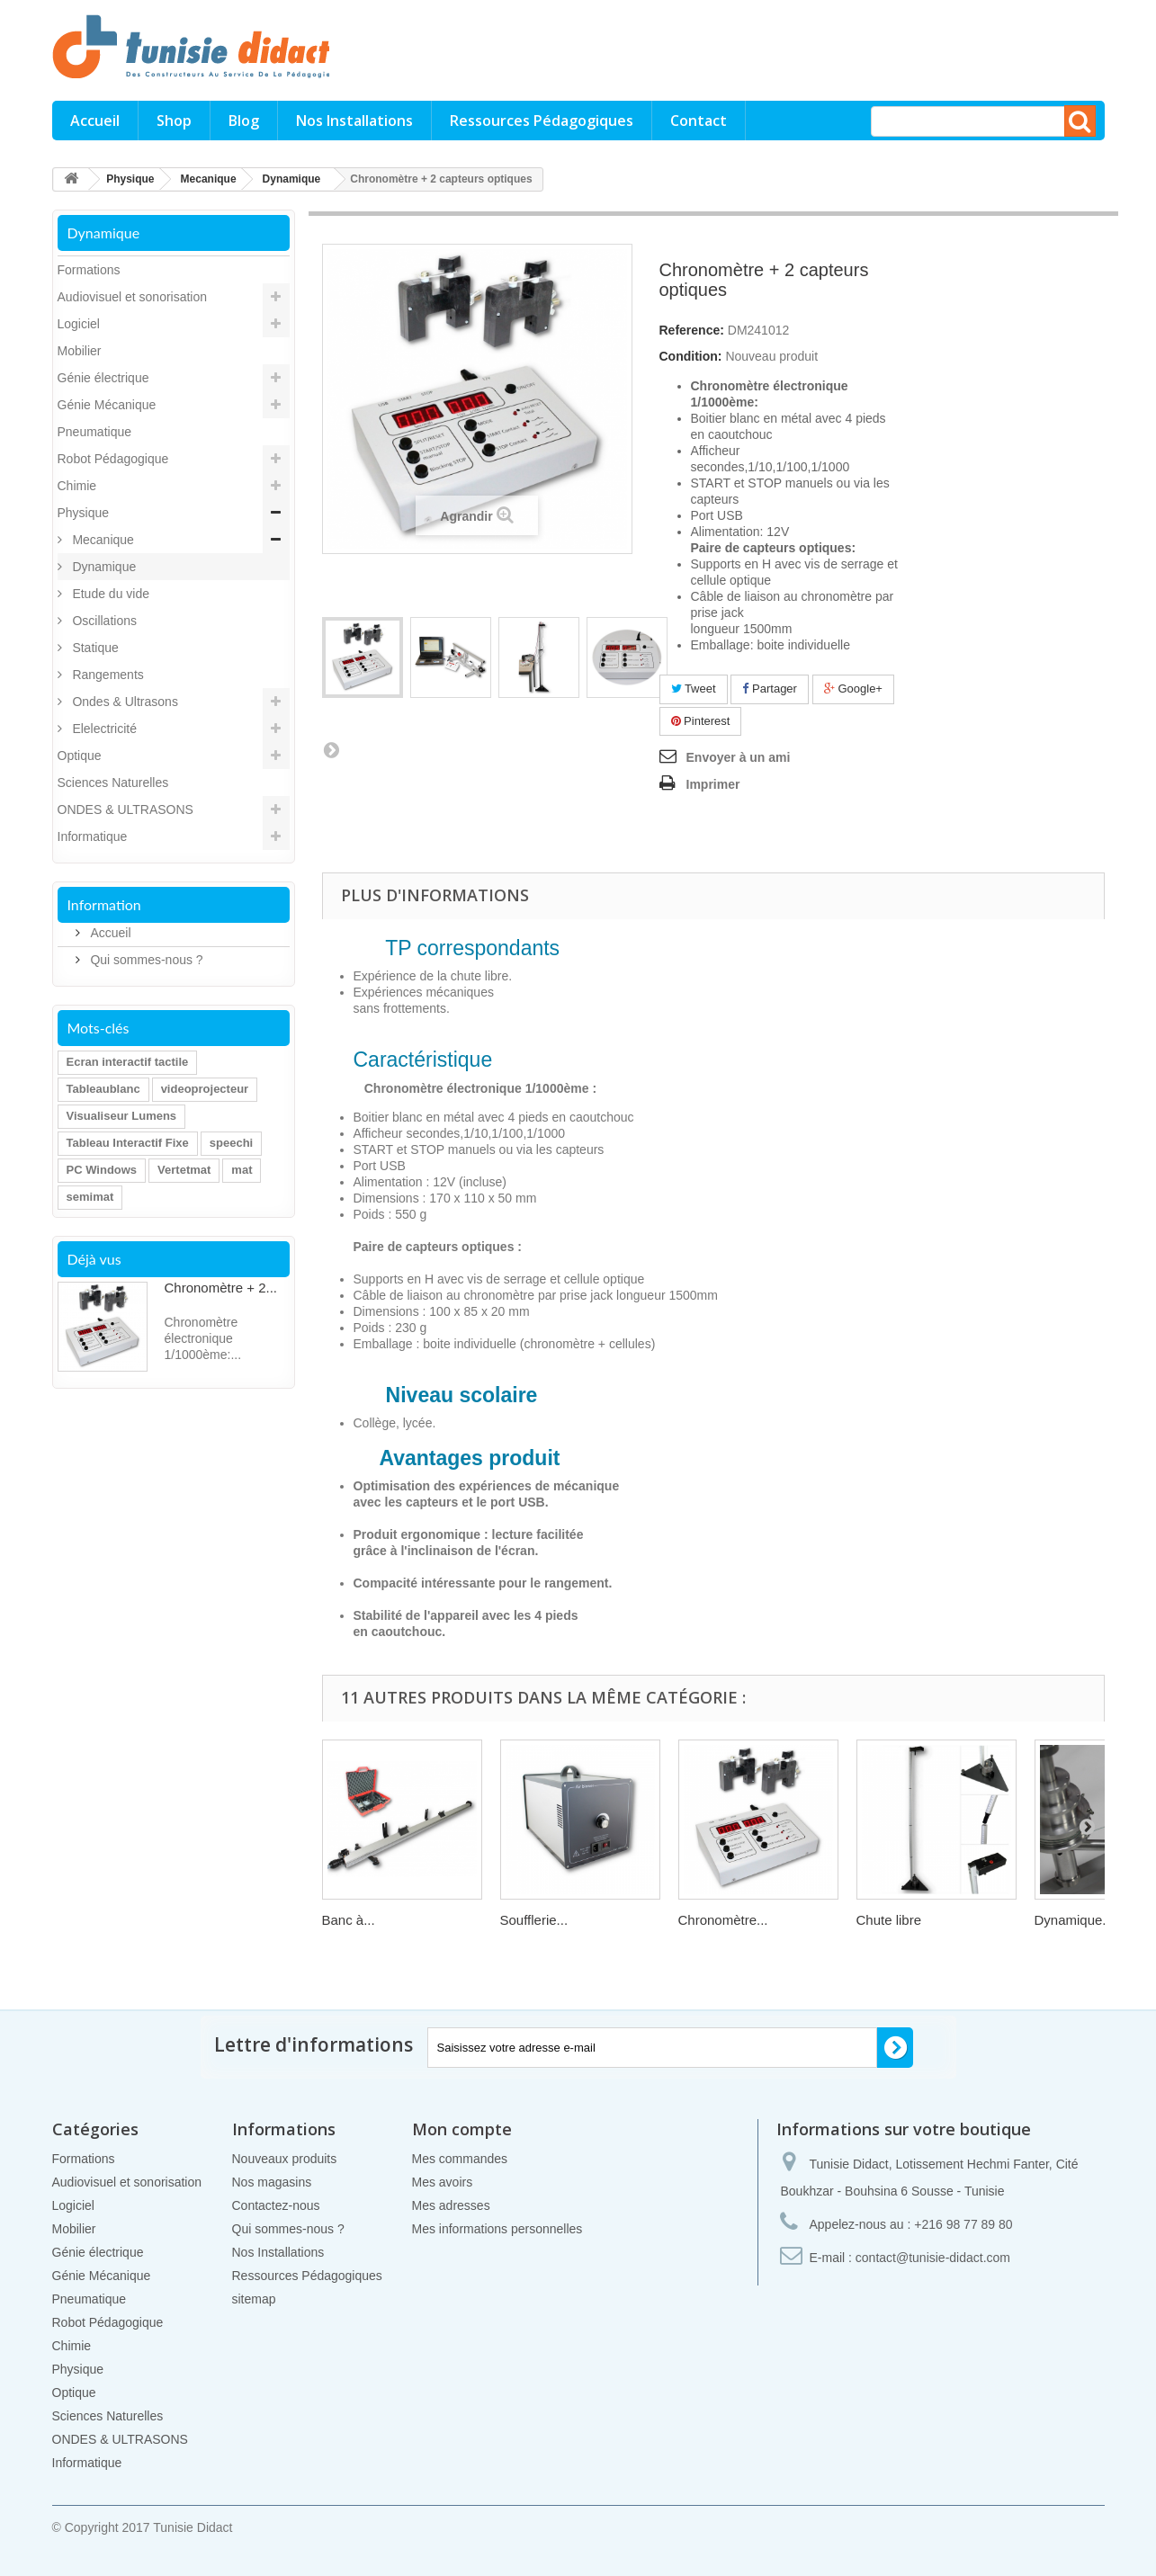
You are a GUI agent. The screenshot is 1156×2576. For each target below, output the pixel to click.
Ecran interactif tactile (128, 1062)
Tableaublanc (103, 1089)
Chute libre (889, 1920)
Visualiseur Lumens (122, 1116)
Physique (84, 512)
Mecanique (101, 539)
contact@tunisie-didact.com (933, 2257)
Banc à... (348, 1920)
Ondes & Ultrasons (123, 701)
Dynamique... (1074, 1920)
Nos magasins (272, 2182)
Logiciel (79, 324)
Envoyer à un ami (738, 757)
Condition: (690, 356)
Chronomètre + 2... (221, 1287)
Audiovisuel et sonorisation (133, 297)
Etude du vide (109, 593)
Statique (94, 647)
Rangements (106, 674)
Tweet (693, 688)
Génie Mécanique (107, 405)
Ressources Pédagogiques (541, 120)
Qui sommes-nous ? (145, 960)
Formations (89, 270)
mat (241, 1169)
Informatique (93, 836)
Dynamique (103, 566)
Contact (698, 120)
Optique (80, 755)
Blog (244, 120)
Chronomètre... (723, 1920)
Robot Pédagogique (113, 459)
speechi (231, 1142)
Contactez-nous (276, 2205)
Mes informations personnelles (497, 2229)
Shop (174, 120)
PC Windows (102, 1169)
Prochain (331, 749)
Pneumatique (95, 432)
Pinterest (700, 721)
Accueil (95, 120)
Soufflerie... (534, 1920)
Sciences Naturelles (113, 782)
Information (104, 904)
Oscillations (103, 620)
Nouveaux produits (284, 2158)
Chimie (77, 486)
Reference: (691, 330)
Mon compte (462, 2129)
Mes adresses (451, 2205)
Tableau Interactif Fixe (128, 1142)
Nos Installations (354, 120)
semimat (90, 1196)
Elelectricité (103, 728)
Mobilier (80, 351)
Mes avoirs (442, 2182)
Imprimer (713, 784)
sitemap (254, 2299)
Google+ (853, 688)
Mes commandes (460, 2158)
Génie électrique (103, 378)
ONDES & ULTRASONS (125, 809)
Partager (769, 688)
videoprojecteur (205, 1089)
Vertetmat (184, 1169)
